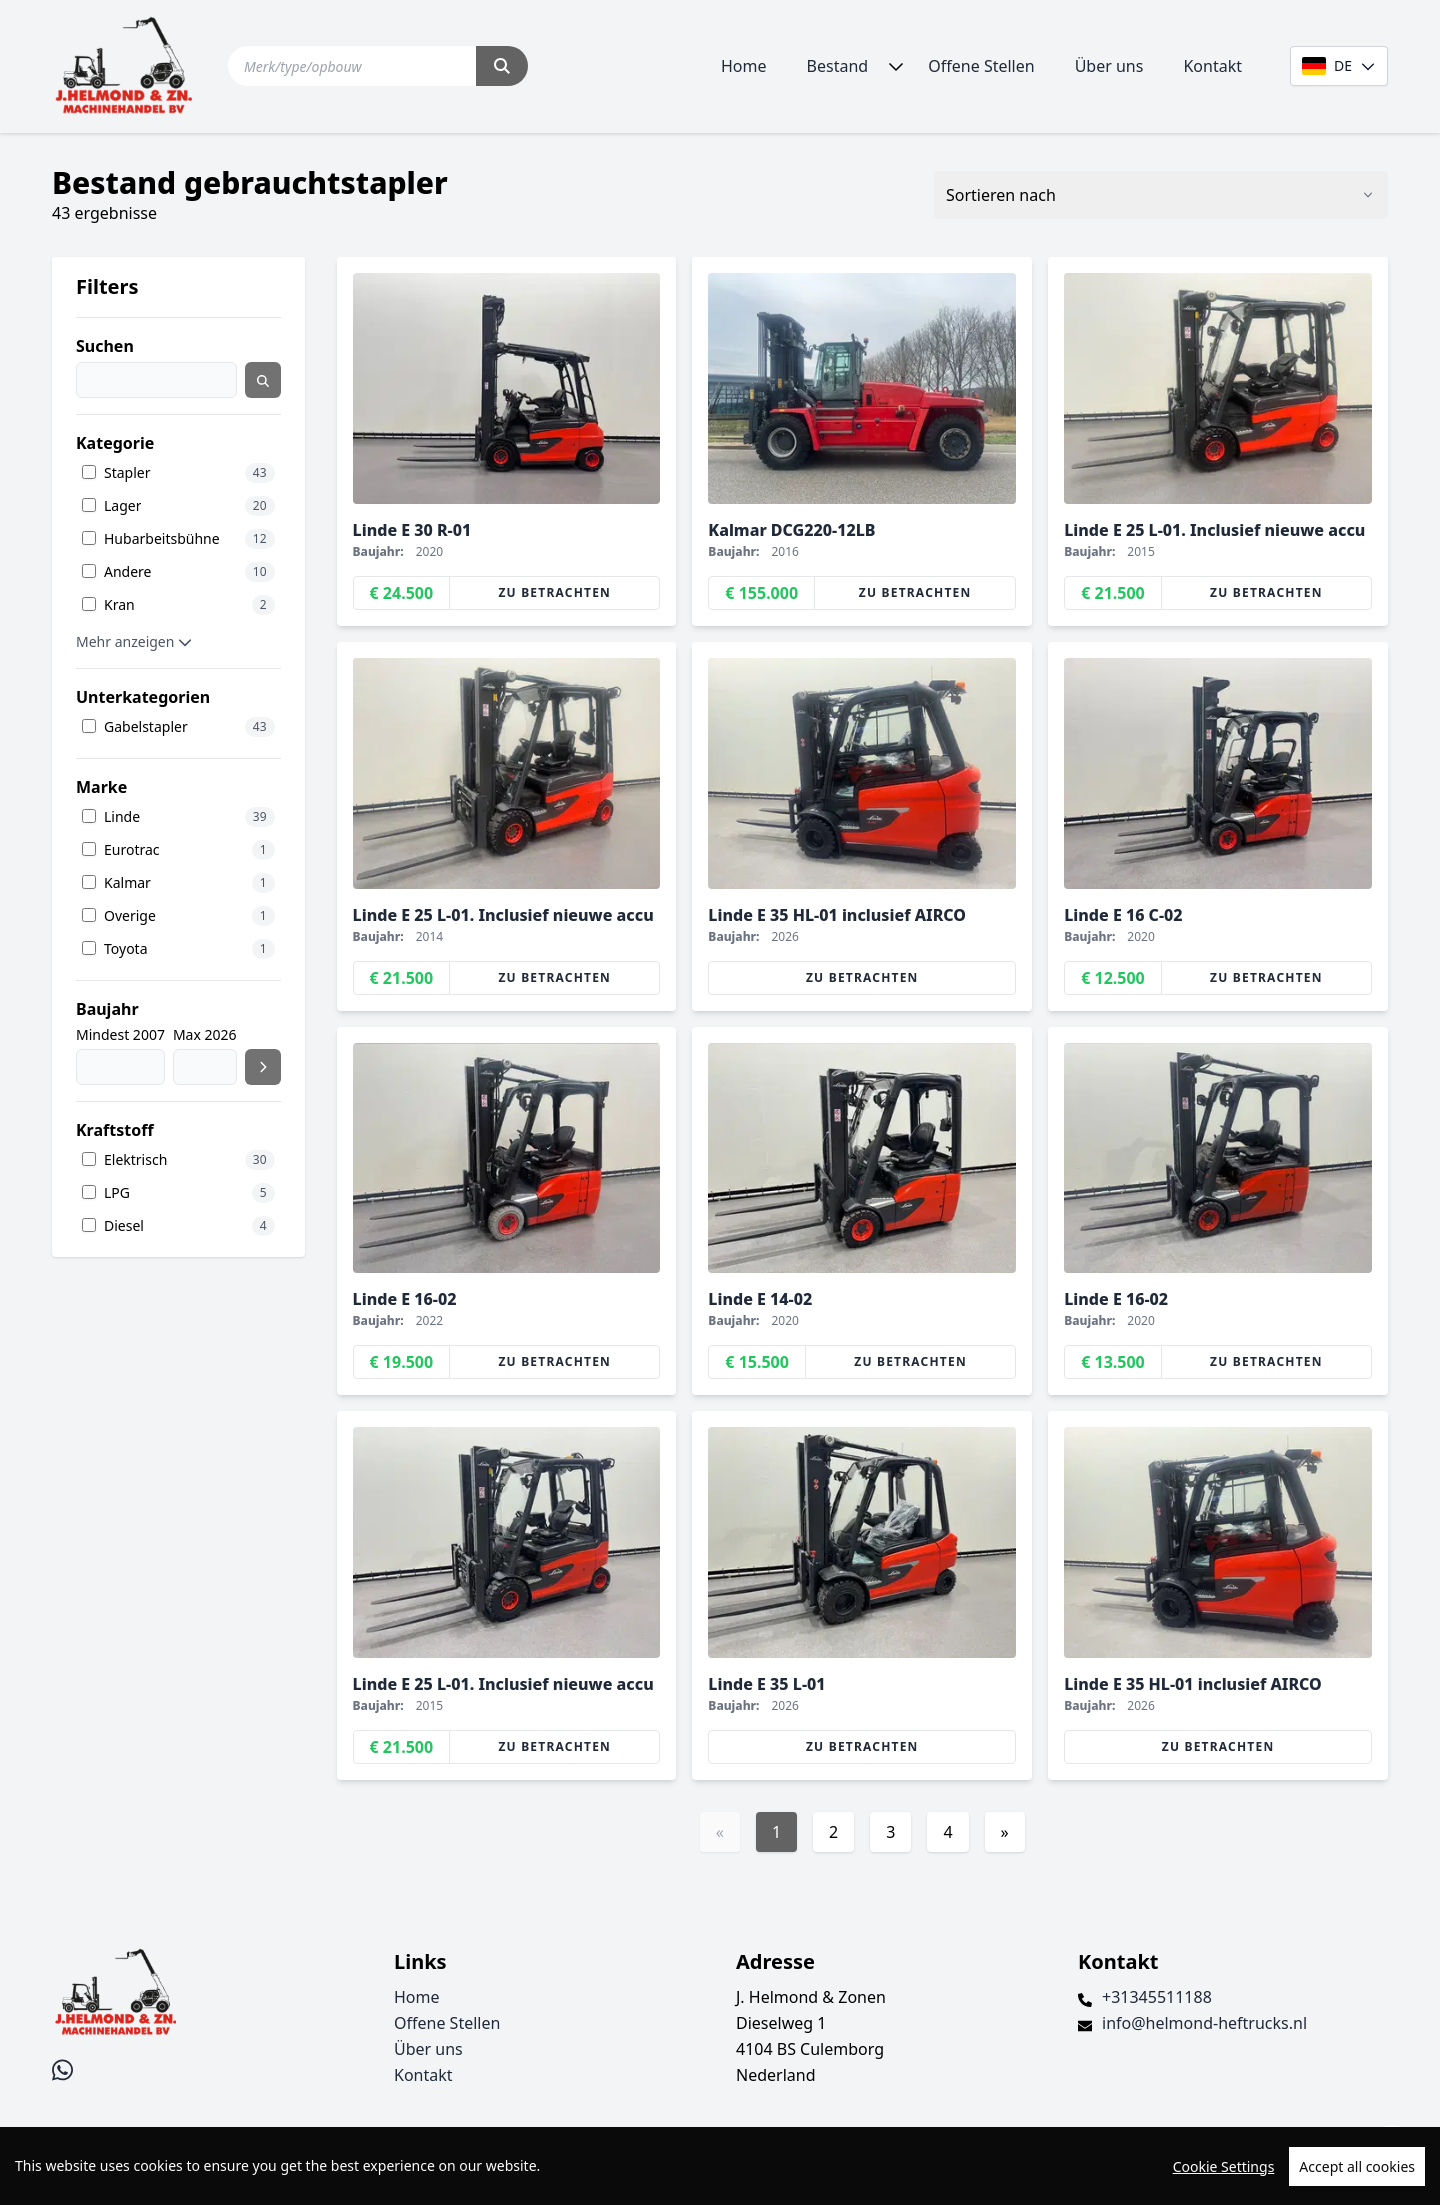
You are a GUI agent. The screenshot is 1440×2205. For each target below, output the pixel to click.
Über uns (1109, 66)
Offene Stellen (981, 66)
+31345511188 (1157, 1997)
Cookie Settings (1224, 2166)
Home (744, 66)
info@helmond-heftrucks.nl (1204, 2023)
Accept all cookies (1357, 2166)
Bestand (838, 66)
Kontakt (1212, 66)
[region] (720, 2166)
